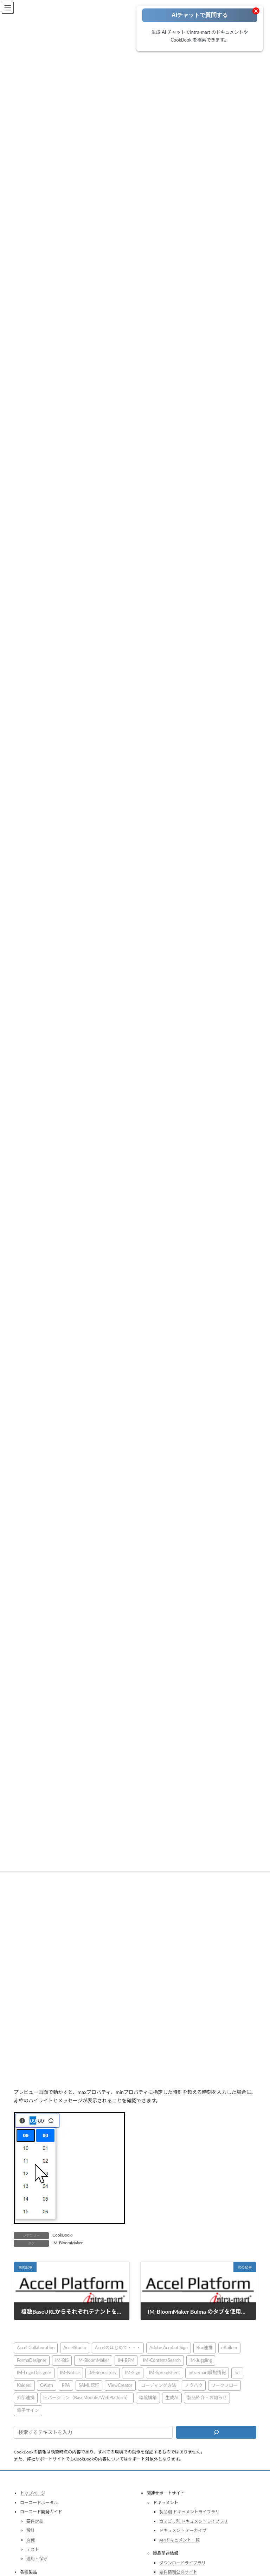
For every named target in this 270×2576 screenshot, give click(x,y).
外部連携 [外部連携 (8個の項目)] (25, 2395)
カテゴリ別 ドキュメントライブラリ (193, 2519)
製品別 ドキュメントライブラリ (189, 2509)
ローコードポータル (39, 2500)
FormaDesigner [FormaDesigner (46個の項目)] (31, 2357)
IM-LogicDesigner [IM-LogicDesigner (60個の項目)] (34, 2370)
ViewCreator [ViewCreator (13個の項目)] (120, 2383)
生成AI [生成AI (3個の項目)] (171, 2395)
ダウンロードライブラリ (182, 2560)
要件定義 (34, 2519)
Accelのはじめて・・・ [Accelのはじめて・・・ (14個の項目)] (118, 2345)
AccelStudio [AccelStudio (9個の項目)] (74, 2345)
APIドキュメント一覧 (179, 2537)
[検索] (216, 2430)
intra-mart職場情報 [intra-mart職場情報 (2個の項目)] (207, 2370)
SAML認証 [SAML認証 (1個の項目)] (89, 2383)
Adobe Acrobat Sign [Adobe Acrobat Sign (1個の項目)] (168, 2345)
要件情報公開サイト (178, 2569)
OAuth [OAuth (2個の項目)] (46, 2383)
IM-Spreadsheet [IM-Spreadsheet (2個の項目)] (164, 2370)
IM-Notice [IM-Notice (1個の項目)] (70, 2370)
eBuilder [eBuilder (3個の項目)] (229, 2345)
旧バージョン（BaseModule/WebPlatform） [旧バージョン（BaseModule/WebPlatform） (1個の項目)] (86, 2395)
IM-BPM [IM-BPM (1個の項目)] (126, 2357)
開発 (30, 2537)
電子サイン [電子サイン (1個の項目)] (28, 2408)
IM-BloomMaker (67, 2240)
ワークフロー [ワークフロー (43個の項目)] (224, 2383)
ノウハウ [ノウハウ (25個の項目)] (193, 2383)
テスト (32, 2547)
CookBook (62, 2232)
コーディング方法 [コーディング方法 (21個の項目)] (158, 2383)
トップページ (32, 2491)
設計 (30, 2528)
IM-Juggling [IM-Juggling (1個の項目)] (200, 2357)
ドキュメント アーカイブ (182, 2528)
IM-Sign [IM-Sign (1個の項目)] (132, 2370)
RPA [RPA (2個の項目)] (66, 2383)
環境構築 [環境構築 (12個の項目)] (147, 2395)
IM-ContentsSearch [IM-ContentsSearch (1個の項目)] (162, 2357)
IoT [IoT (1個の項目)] (237, 2370)
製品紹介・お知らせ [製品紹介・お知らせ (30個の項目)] (207, 2395)
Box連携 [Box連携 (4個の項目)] (205, 2345)
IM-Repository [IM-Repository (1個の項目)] (102, 2370)
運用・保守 (36, 2556)
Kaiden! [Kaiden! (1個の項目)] (24, 2383)
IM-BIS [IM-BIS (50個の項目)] (62, 2357)
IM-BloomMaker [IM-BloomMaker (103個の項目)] (93, 2357)
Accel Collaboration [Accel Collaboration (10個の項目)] (35, 2345)
